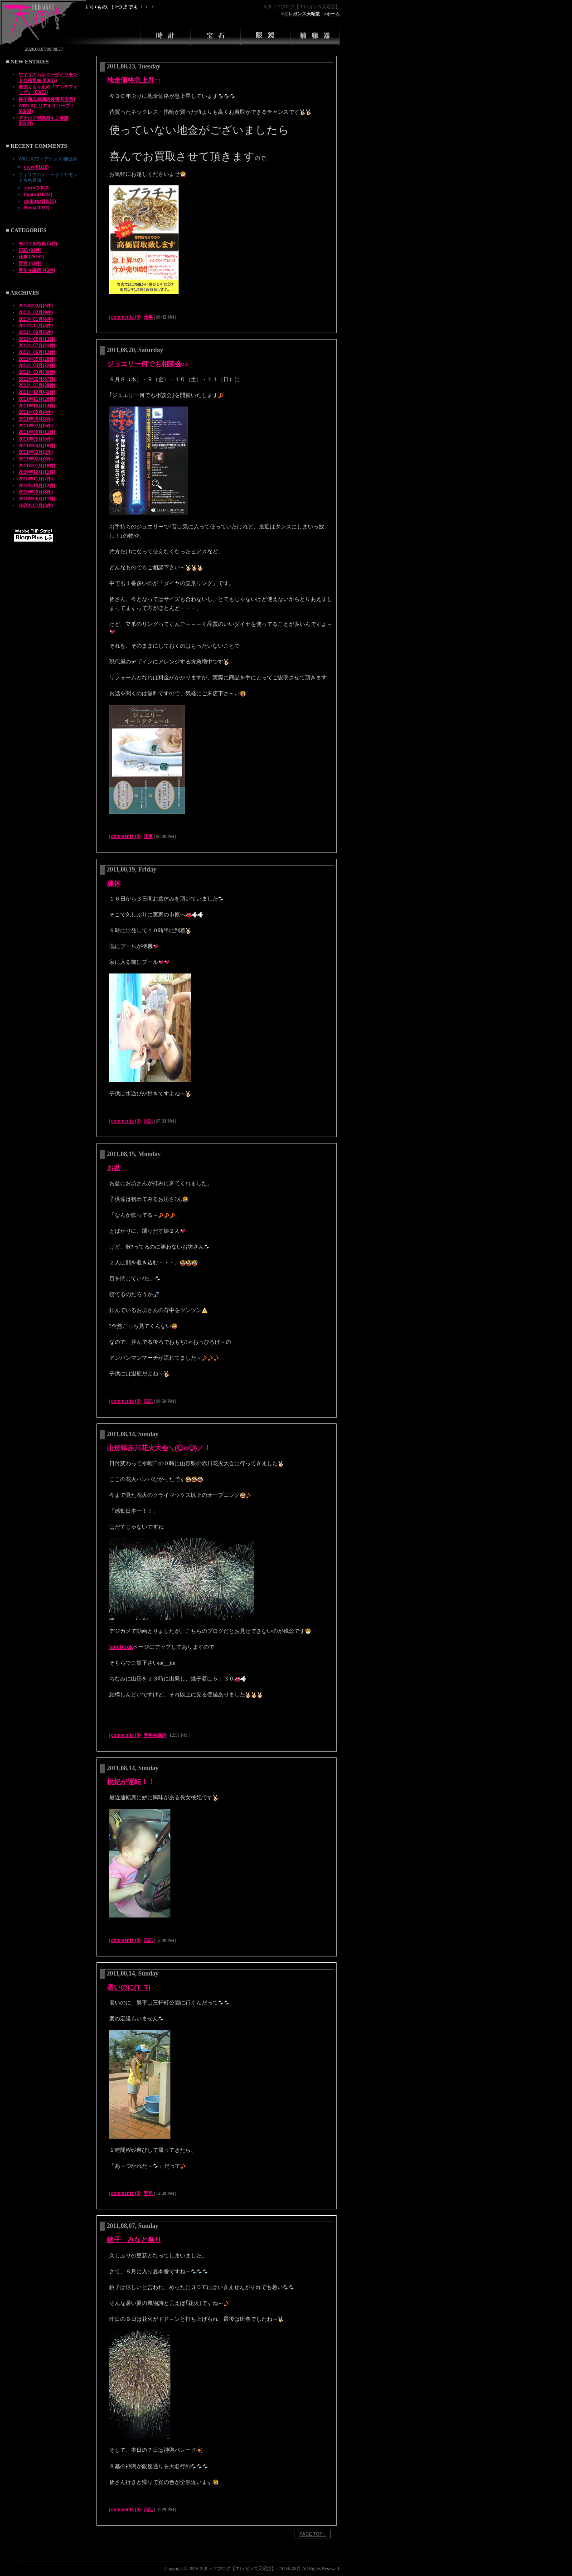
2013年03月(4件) (36, 305)
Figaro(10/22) (38, 194)
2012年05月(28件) (37, 359)
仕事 (148, 317)
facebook (121, 1647)
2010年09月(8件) (36, 491)
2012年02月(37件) (37, 379)
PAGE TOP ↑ (313, 2534)
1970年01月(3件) (36, 505)
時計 (165, 34)
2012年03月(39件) (37, 372)
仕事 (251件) (31, 256)
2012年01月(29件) (37, 385)
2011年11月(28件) (37, 399)
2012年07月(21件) (37, 345)
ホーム (333, 13)
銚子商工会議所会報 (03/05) (47, 99)
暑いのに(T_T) (129, 1987)
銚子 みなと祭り (134, 2239)
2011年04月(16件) (37, 445)
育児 (148, 2193)
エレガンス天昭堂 (302, 13)
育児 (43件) (30, 263)
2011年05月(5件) (36, 438)
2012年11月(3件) (36, 325)
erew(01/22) (36, 167)
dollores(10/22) (40, 201)
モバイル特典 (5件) (38, 243)
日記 (148, 1121)
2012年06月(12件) (37, 352)
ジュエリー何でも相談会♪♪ (148, 364)
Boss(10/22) (36, 207)
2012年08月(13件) (37, 339)
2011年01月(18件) (37, 465)
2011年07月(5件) (36, 425)
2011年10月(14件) (37, 405)
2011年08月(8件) (36, 418)
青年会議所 (155, 1735)
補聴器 (315, 34)
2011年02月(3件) (36, 458)
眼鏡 (265, 34)
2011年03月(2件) (36, 452)
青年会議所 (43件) (37, 270)
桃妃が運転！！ (131, 1782)
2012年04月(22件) (37, 365)
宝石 (215, 34)
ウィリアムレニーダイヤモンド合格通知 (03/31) (48, 77)
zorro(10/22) (37, 187)
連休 (114, 883)
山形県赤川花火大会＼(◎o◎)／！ (159, 1448)
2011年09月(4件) (36, 412)
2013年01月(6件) (36, 319)
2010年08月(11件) (37, 498)
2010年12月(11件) (37, 472)
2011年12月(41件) (37, 392)
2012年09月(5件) (36, 332)
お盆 (114, 1168)
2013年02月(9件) (36, 312)
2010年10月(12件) (37, 485)
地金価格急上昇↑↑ (134, 80)
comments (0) (126, 317)
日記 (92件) (30, 250)
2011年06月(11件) (37, 432)
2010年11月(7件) (36, 478)
